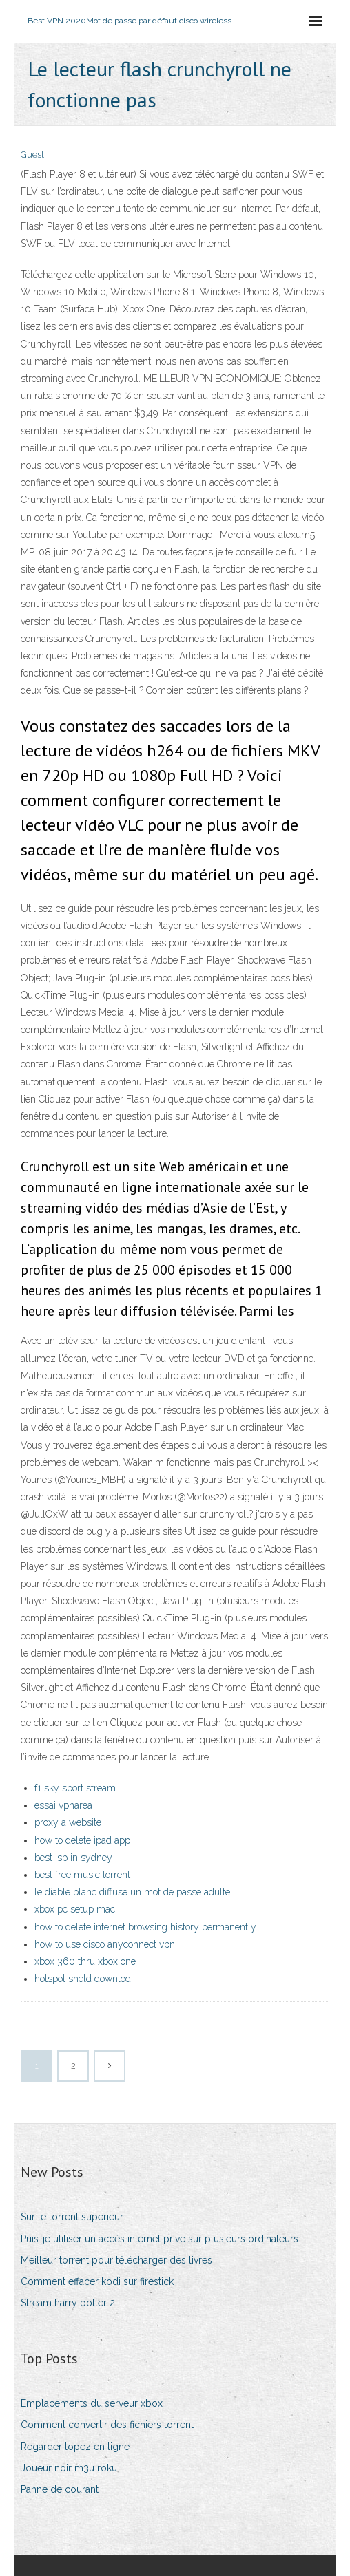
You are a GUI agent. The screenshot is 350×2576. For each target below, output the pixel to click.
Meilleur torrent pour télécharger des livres (116, 2260)
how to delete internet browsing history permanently (145, 1927)
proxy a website (67, 1822)
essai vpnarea (63, 1805)
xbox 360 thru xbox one (85, 1961)
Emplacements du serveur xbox (92, 2403)
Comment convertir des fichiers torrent (107, 2424)
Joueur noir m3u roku (69, 2467)
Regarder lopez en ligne (75, 2446)
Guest (32, 154)
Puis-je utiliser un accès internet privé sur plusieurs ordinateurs (159, 2238)
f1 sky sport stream (75, 1787)
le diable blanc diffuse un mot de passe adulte (132, 1891)
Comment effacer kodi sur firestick (97, 2281)
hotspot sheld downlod (82, 1978)
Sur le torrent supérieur (72, 2216)
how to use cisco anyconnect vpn (104, 1944)
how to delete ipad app (82, 1840)
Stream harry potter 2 (68, 2302)
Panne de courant (60, 2489)
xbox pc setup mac (74, 1909)
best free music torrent (82, 1874)
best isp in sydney (73, 1857)
